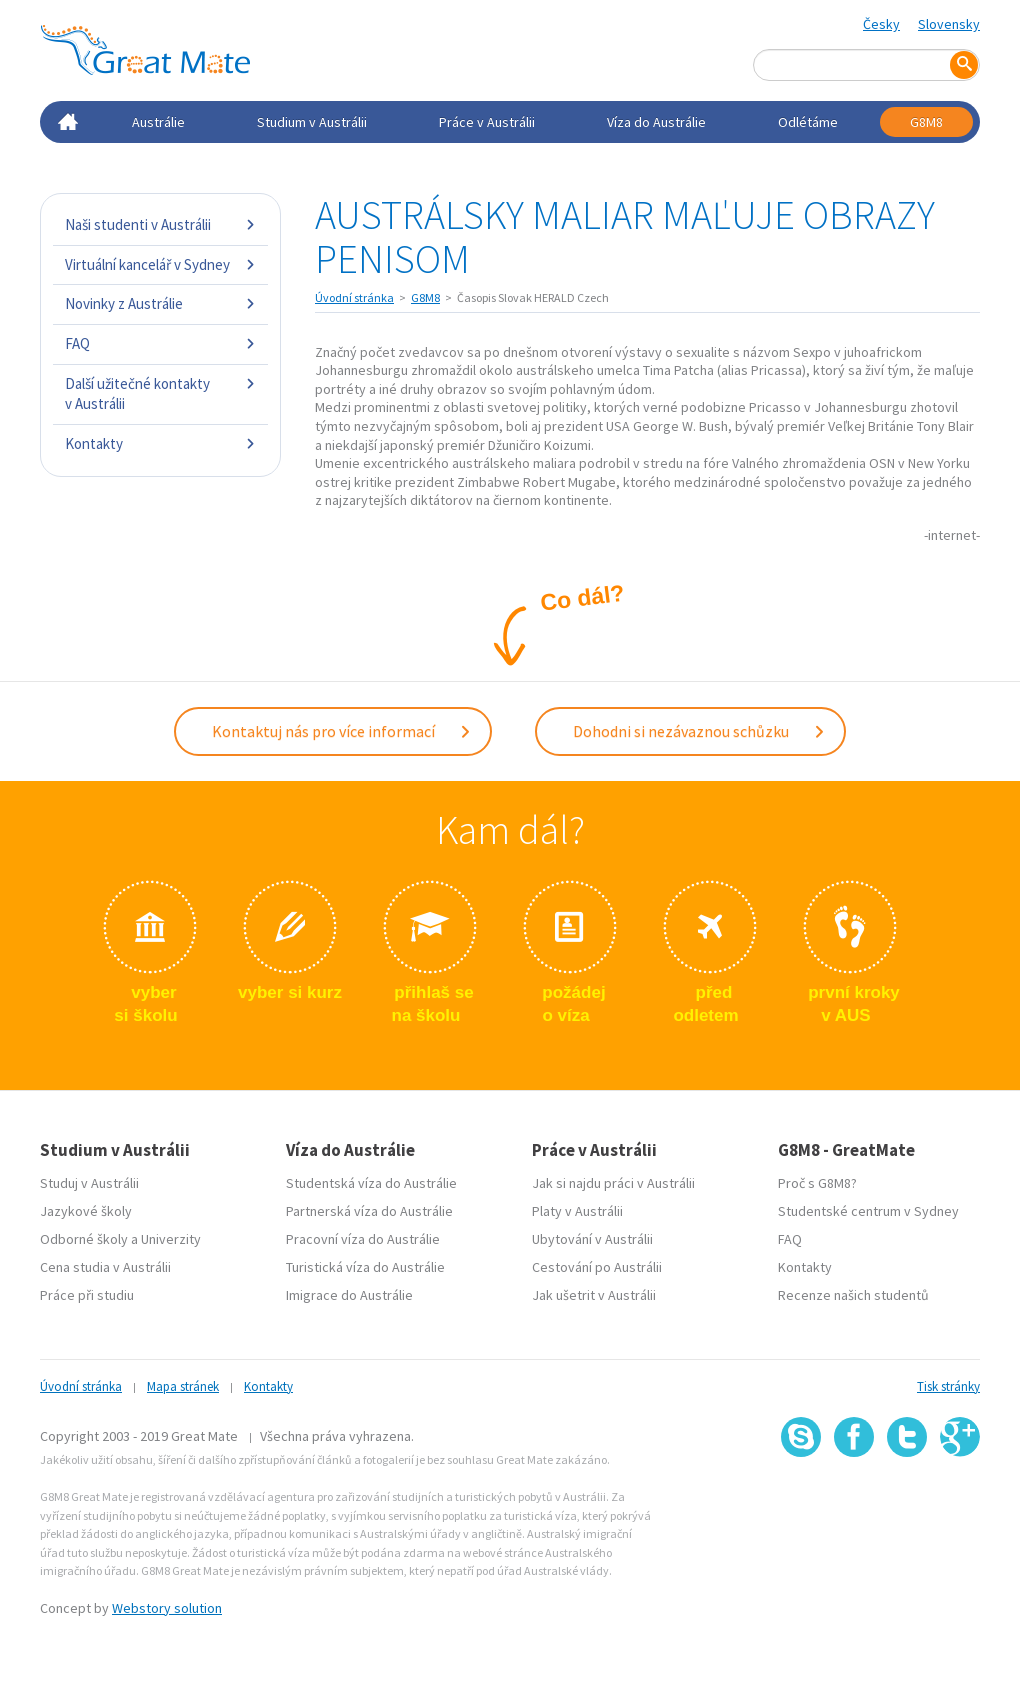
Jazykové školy (86, 1211)
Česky (881, 24)
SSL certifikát (907, 1501)
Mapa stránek (183, 1386)
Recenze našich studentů (853, 1295)
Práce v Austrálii (487, 122)
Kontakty (160, 443)
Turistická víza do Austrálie (365, 1267)
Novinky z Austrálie (160, 303)
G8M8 (926, 122)
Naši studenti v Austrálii (160, 224)
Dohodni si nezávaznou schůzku (699, 731)
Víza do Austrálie (656, 122)
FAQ (160, 343)
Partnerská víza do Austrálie (369, 1211)
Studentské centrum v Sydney (868, 1211)
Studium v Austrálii (312, 122)
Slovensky (949, 24)
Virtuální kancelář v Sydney (160, 264)
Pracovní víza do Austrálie (363, 1239)
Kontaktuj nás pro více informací (342, 731)
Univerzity (171, 1239)
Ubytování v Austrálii (592, 1239)
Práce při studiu (87, 1295)
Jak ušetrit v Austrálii (594, 1295)
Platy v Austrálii (577, 1211)
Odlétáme (808, 122)
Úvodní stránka (354, 297)
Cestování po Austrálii (597, 1267)
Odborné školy (84, 1239)
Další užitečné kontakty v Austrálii (160, 393)
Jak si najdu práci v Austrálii (613, 1183)
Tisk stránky (948, 1386)
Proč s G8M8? (817, 1183)
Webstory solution (167, 1608)
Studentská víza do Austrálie (371, 1183)
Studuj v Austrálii (89, 1183)
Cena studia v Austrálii (105, 1267)
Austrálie (158, 122)
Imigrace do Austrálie (349, 1295)
